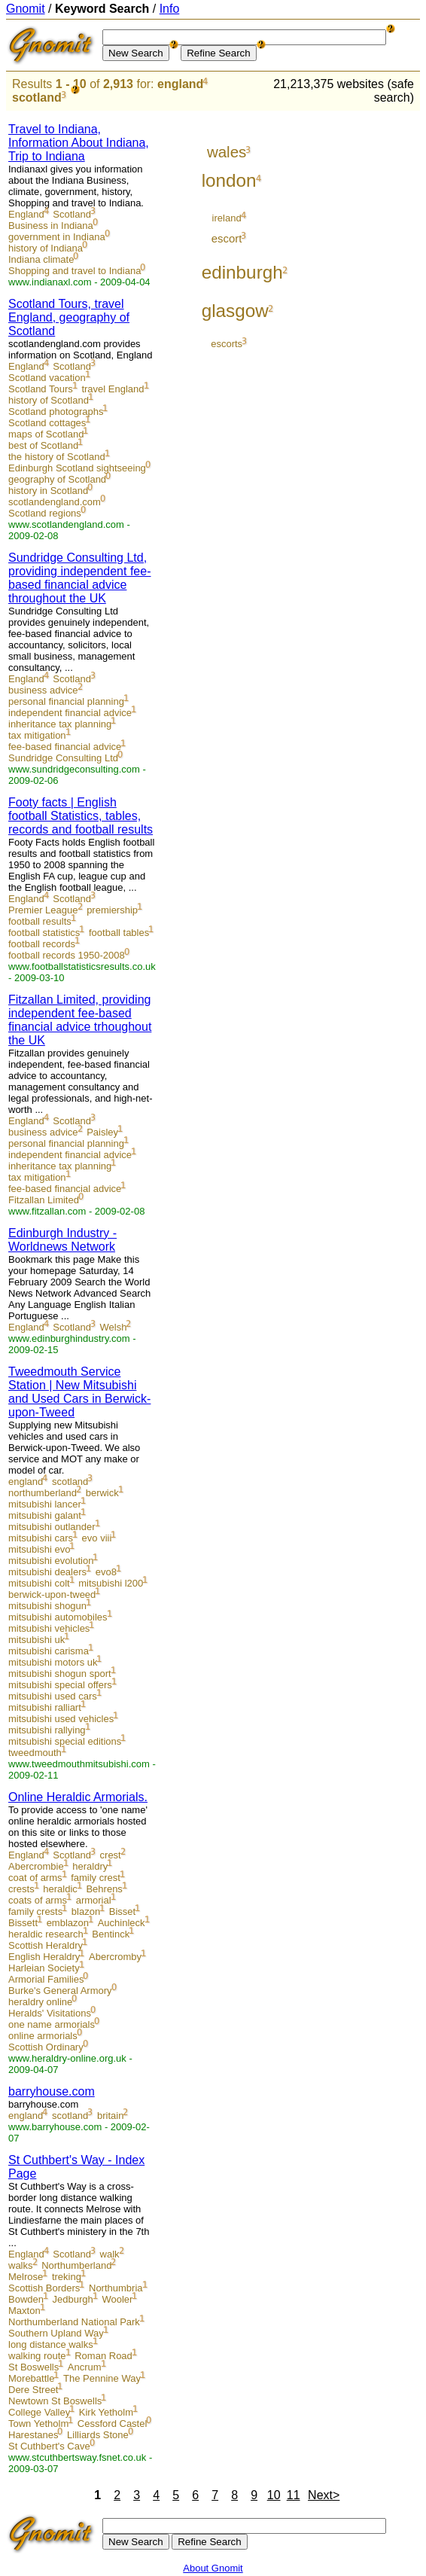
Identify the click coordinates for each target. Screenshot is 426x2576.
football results (40, 921)
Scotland (72, 214)
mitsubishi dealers (47, 1572)
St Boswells (33, 2367)
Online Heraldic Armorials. (78, 1797)
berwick (102, 1492)
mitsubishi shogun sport (59, 1673)
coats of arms (37, 1900)
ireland (227, 218)
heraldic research (46, 1934)
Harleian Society (44, 1968)
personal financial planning (66, 701)
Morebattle (31, 2378)
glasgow (235, 310)
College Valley (39, 2412)
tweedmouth (35, 1752)
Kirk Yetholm (106, 2412)
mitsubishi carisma (48, 1651)
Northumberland (76, 2265)
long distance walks (50, 2344)
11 (293, 2495)
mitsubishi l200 (110, 1583)
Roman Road (103, 2355)
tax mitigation (37, 735)
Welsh (113, 1327)
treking (66, 2276)
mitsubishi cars (40, 1538)
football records (41, 944)
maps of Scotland (46, 434)
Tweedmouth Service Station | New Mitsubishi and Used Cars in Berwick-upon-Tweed (79, 1392)
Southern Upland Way (56, 2333)
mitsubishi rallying (47, 1730)
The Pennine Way (102, 2378)
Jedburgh (73, 2299)
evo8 (106, 1572)
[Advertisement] (363, 339)
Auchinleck (121, 1922)
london (229, 180)
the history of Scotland (56, 456)
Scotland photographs (55, 411)
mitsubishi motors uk (52, 1662)
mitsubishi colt (39, 1583)
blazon (86, 1911)
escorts (226, 343)
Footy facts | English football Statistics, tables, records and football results (80, 816)
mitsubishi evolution (50, 1560)
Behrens (104, 1889)
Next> (323, 2495)
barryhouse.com (51, 2091)
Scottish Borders (44, 2288)
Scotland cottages (47, 422)
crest (110, 1855)
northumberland (42, 1492)
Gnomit (25, 8)
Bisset (122, 1911)
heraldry (90, 1866)
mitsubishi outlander (52, 1526)
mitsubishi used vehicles (61, 1718)
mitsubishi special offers (60, 1684)
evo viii (97, 1538)
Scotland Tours (40, 389)
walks (20, 2265)
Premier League (43, 910)
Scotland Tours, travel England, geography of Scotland (68, 317)
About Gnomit (213, 2568)
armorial (93, 1900)
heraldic (60, 1889)
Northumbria (116, 2288)
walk (110, 2254)
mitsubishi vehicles (49, 1628)
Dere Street (33, 2389)
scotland (37, 97)
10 (274, 2495)
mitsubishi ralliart (44, 1707)
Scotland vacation (47, 377)
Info (170, 8)
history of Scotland (48, 400)
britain (110, 2115)
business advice (43, 690)
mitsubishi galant (44, 1515)
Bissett (23, 1922)
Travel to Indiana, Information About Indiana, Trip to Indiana (78, 143)
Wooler (117, 2299)
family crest (95, 1877)
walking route (37, 2355)
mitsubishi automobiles (58, 1617)
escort (226, 238)
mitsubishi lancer (44, 1504)
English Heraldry (44, 1956)
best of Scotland (43, 445)
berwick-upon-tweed (52, 1594)
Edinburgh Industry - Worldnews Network (62, 1240)
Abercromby (115, 1956)
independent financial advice (70, 712)
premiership (112, 910)
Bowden (26, 2299)
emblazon (68, 1922)
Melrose (25, 2276)
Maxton (24, 2310)
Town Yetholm (38, 2423)
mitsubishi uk (36, 1639)
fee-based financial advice (64, 746)
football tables (119, 932)
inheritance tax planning (59, 724)
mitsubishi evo (39, 1549)
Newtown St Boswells (55, 2401)
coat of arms (35, 1877)
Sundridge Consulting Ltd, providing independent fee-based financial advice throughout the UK (79, 578)
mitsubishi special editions (64, 1741)
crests (21, 1889)
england (180, 84)
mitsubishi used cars (52, 1696)
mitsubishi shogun (47, 1605)
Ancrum (85, 2367)
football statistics (44, 932)
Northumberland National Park (74, 2322)
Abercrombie (36, 1866)
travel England (112, 389)
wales (227, 151)
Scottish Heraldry (45, 1945)
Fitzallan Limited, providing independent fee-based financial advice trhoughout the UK (79, 1020)
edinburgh (242, 272)
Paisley (102, 1132)
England (26, 214)
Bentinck (110, 1934)
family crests (35, 1911)
